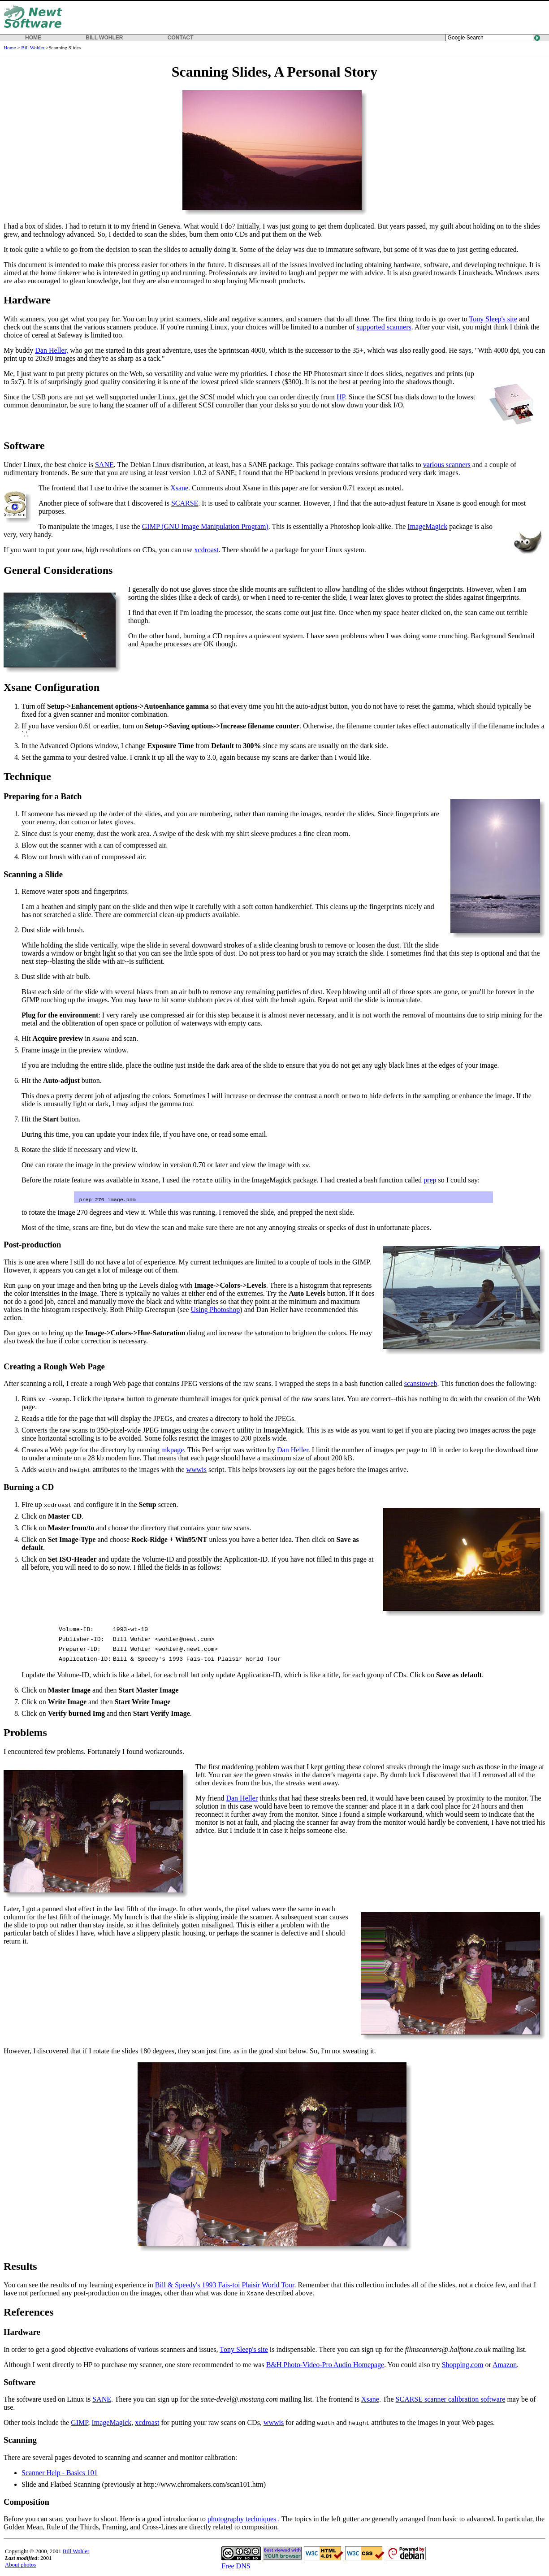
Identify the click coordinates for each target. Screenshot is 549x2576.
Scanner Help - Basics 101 (60, 2473)
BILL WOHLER (104, 38)
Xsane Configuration (51, 687)
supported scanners (384, 327)
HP (341, 397)
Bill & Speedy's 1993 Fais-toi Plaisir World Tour (224, 2286)
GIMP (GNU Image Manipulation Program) (205, 526)
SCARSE (184, 503)
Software (24, 445)
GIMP (79, 2423)
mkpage (172, 1451)
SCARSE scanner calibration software (451, 2400)
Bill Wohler (32, 47)
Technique (27, 776)
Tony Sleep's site (493, 319)
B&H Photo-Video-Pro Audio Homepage (325, 2365)
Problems (25, 1733)
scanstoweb (420, 1384)
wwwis (196, 1470)
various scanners (447, 464)
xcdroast (207, 550)
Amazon (505, 2365)
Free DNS (235, 2567)
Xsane (179, 488)
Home (10, 47)
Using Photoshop (215, 1310)
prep (430, 1180)
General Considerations (58, 570)
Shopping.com (463, 2365)
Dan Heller (292, 1451)
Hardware (27, 300)
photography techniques (242, 2520)
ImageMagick (427, 526)
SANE (104, 464)
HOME (33, 38)
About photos (20, 2566)
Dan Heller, (51, 350)
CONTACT (181, 38)
